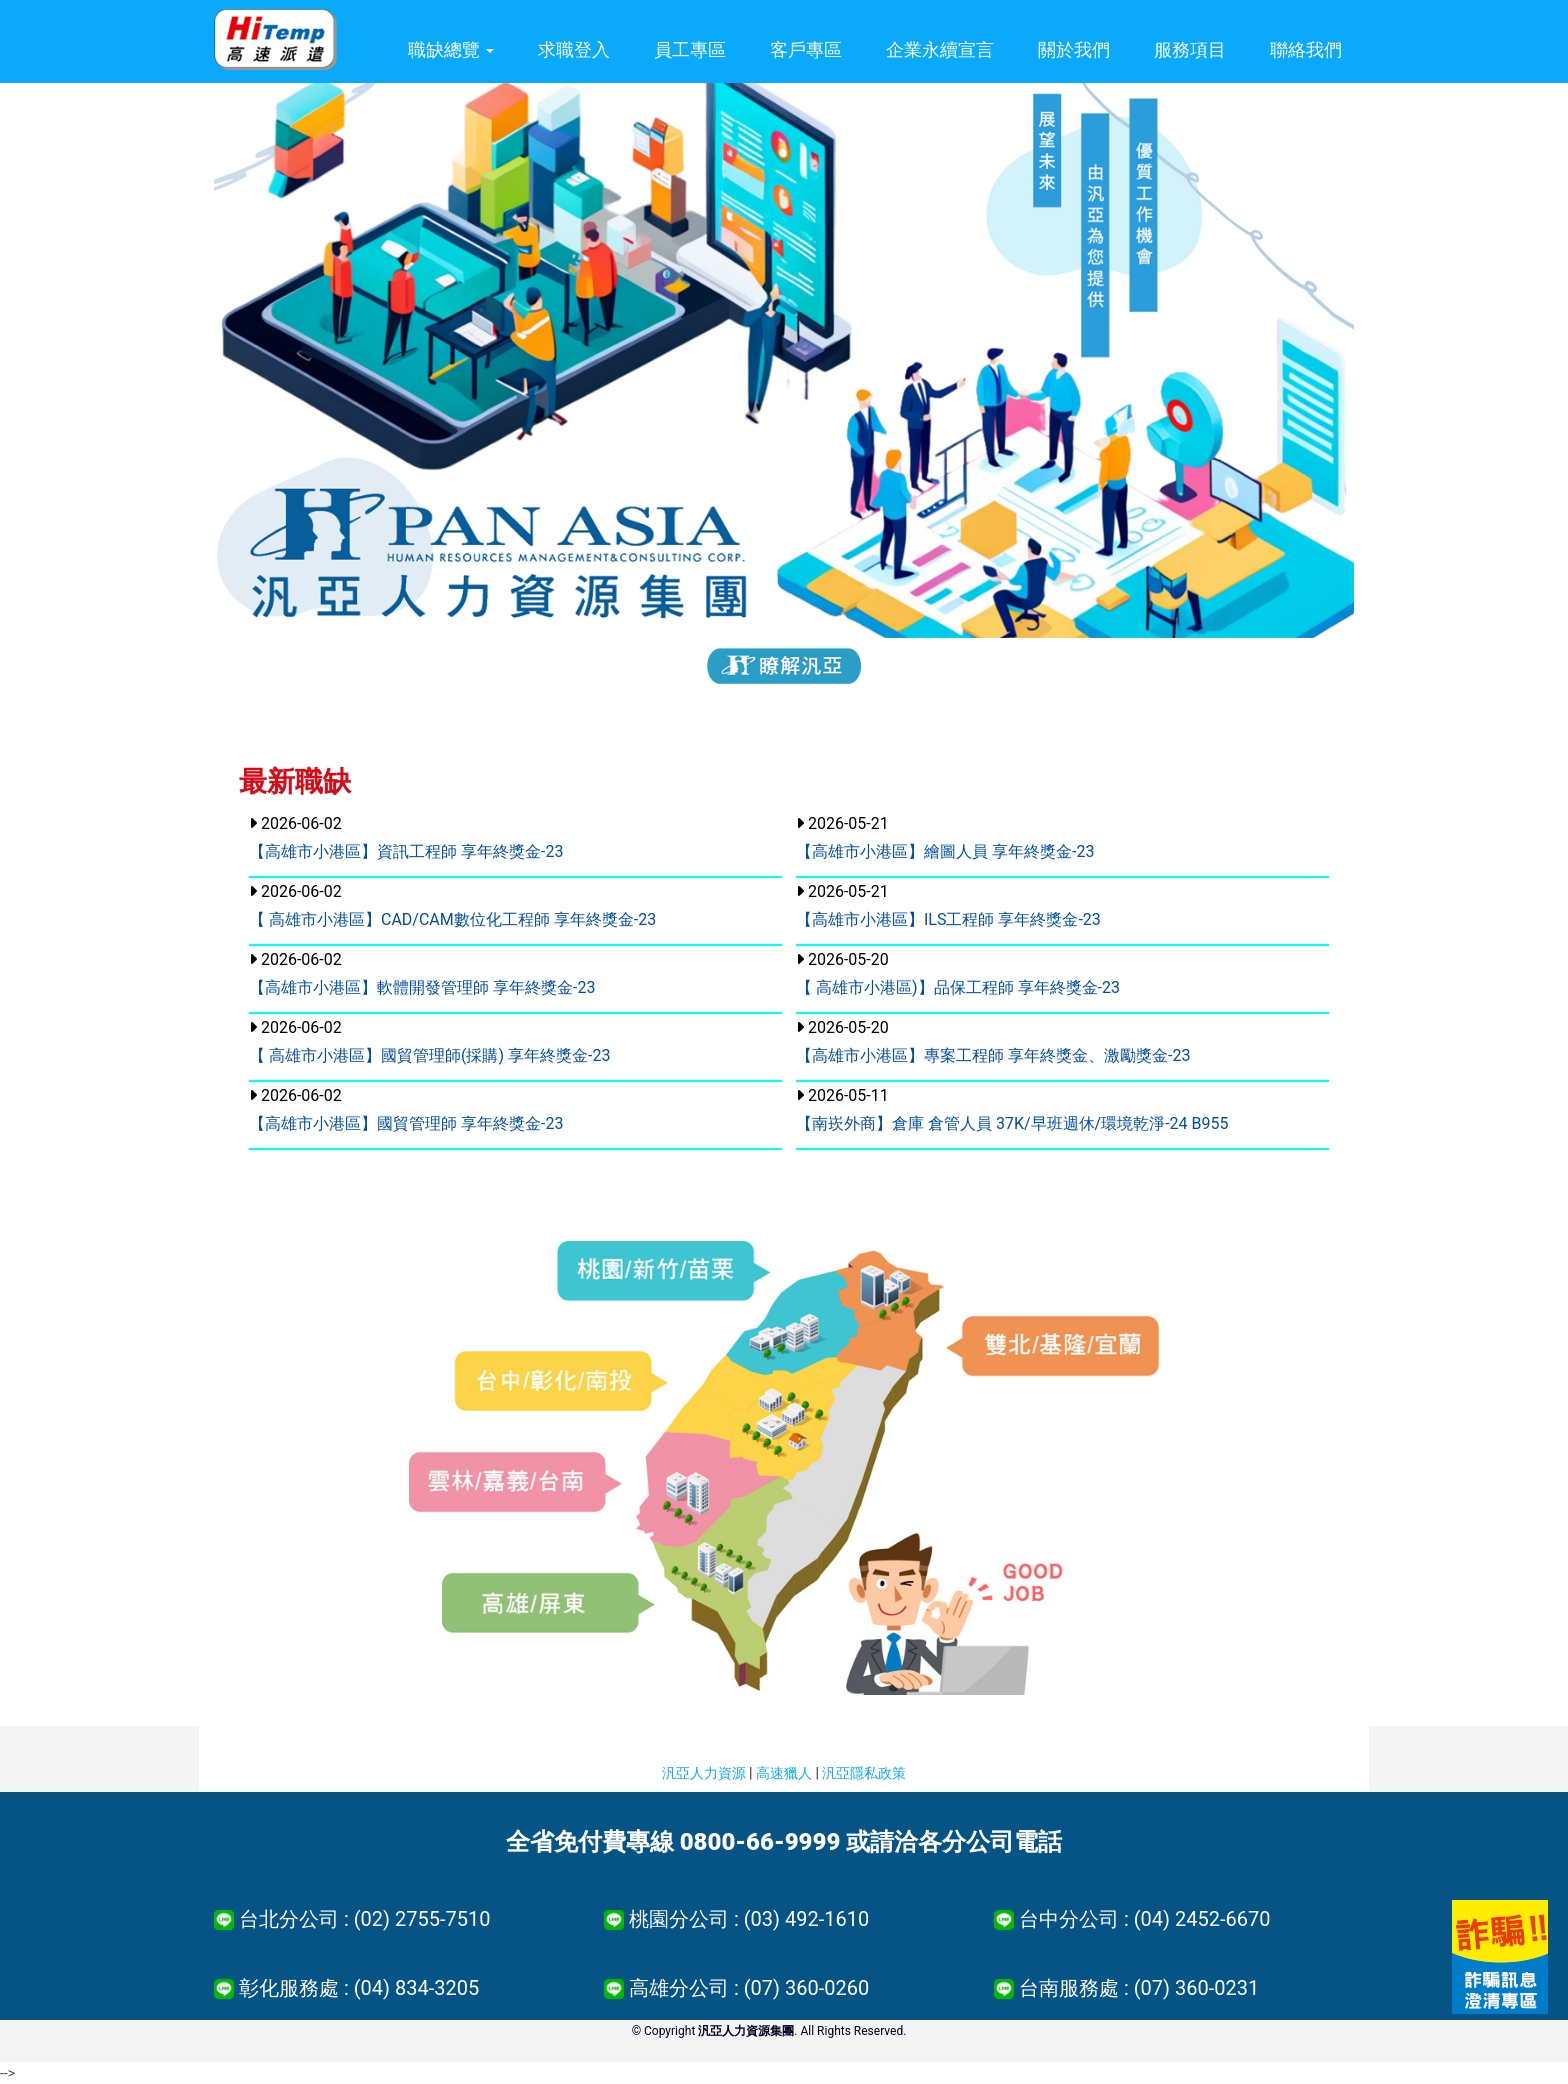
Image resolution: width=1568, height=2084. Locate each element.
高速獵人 (784, 1773)
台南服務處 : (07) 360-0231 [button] (1139, 1988)
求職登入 (574, 49)
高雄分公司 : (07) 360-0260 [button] (749, 1988)
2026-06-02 (406, 837)
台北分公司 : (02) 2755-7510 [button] (364, 1919)
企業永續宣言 (940, 49)
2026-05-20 (958, 973)
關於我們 (1074, 49)
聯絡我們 (1306, 49)
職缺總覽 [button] (451, 49)
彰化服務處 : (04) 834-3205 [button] (359, 1988)
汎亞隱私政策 (864, 1773)
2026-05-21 (945, 837)
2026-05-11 (1012, 1109)
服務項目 (1190, 49)
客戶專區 (806, 49)
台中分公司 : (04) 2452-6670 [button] (1144, 1919)
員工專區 (690, 49)
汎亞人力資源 (704, 1773)
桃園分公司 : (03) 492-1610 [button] (749, 1919)
